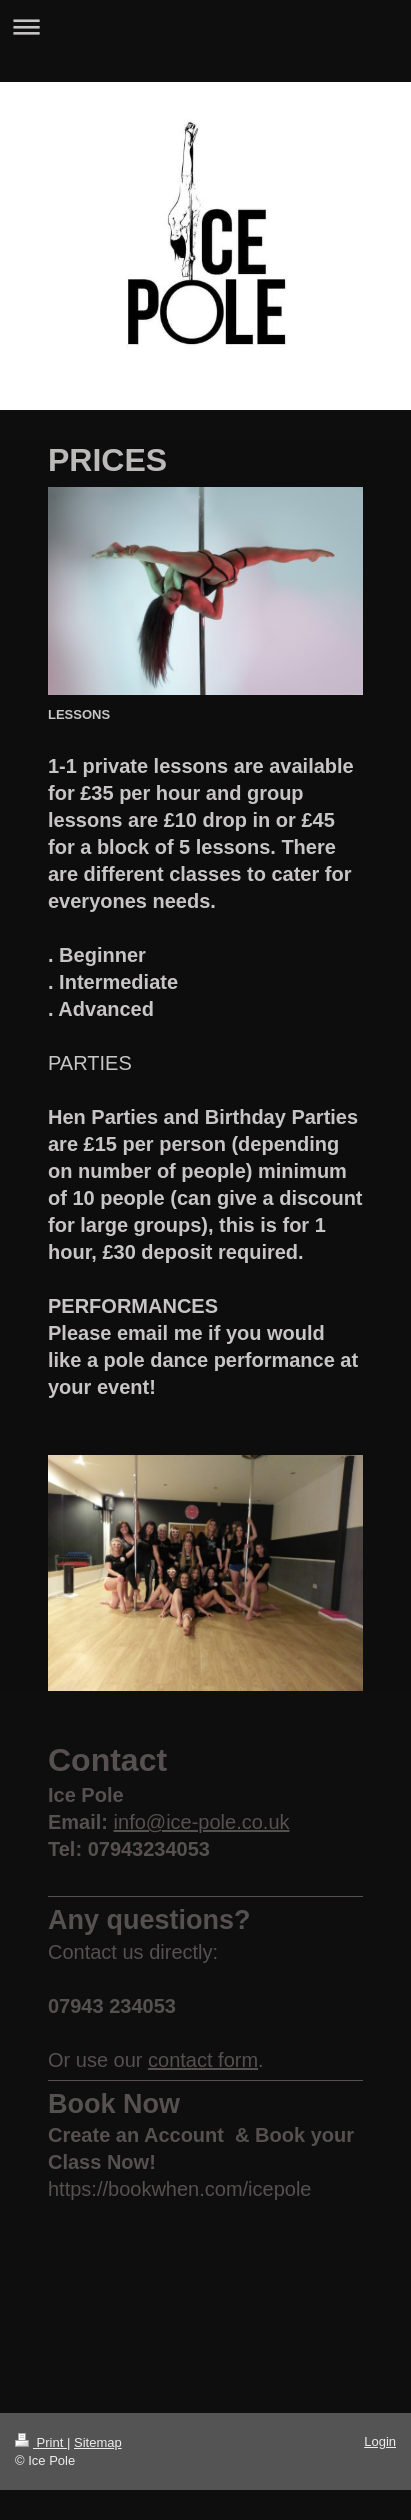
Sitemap (98, 2442)
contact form (203, 2060)
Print (41, 2442)
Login (380, 2441)
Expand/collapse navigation (205, 26)
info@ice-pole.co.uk (202, 1822)
